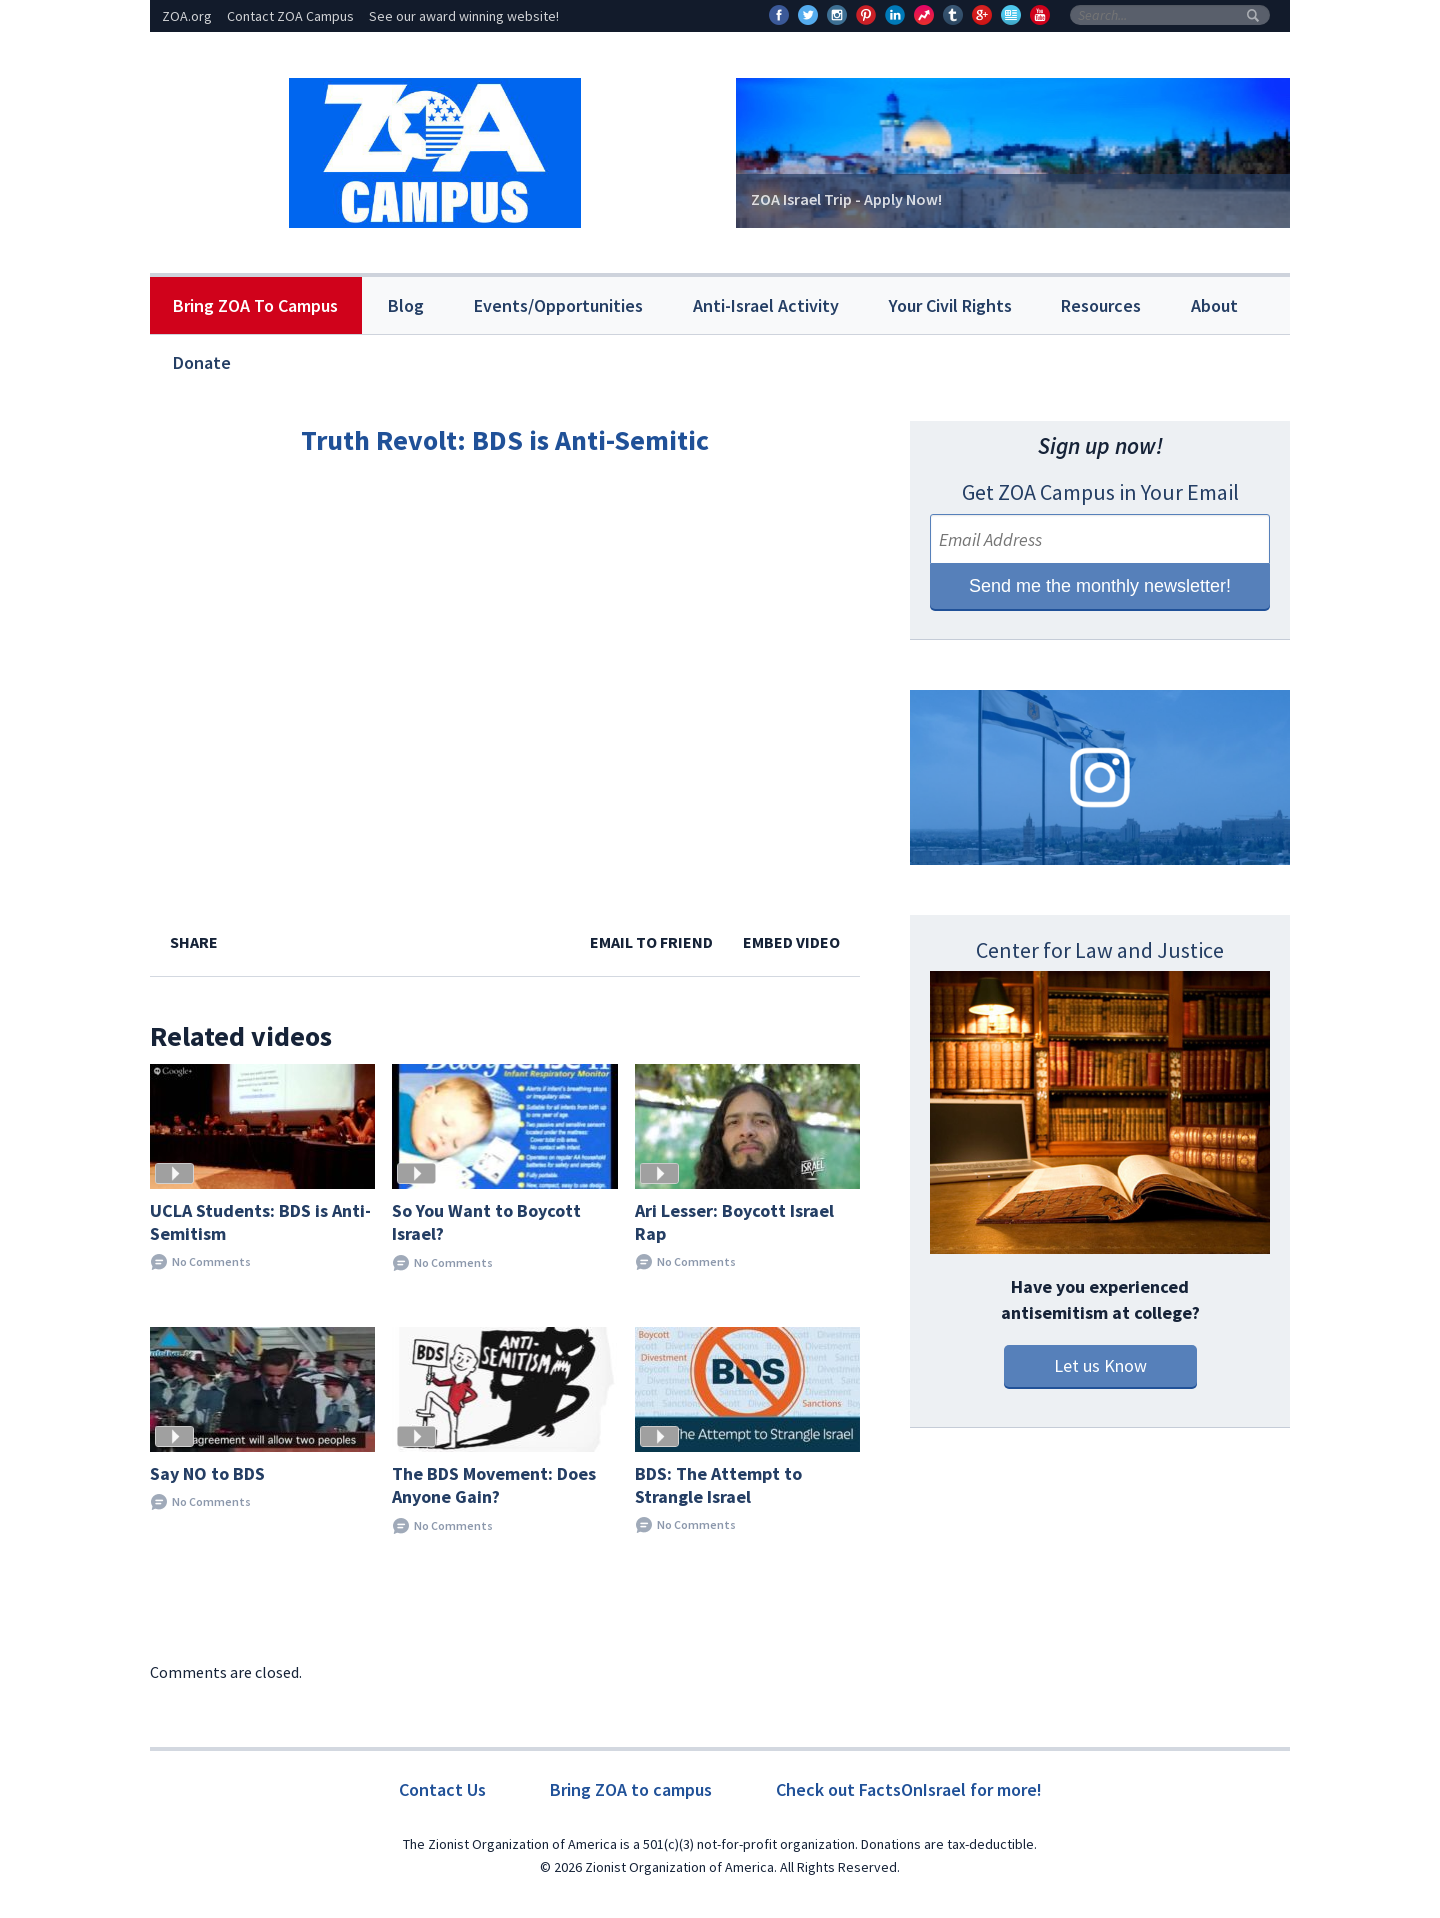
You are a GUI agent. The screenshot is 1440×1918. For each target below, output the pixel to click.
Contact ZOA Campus (290, 16)
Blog (406, 305)
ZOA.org (187, 16)
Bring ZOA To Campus (255, 305)
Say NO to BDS (207, 1473)
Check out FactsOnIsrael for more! (909, 1789)
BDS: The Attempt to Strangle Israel (718, 1485)
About (1214, 305)
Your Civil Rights (950, 305)
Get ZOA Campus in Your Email (1100, 492)
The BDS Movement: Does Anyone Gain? (494, 1485)
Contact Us (442, 1789)
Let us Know (1100, 1365)
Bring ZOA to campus (631, 1789)
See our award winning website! (464, 16)
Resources (1101, 305)
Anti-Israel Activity (766, 305)
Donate (202, 362)
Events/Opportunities (558, 305)
